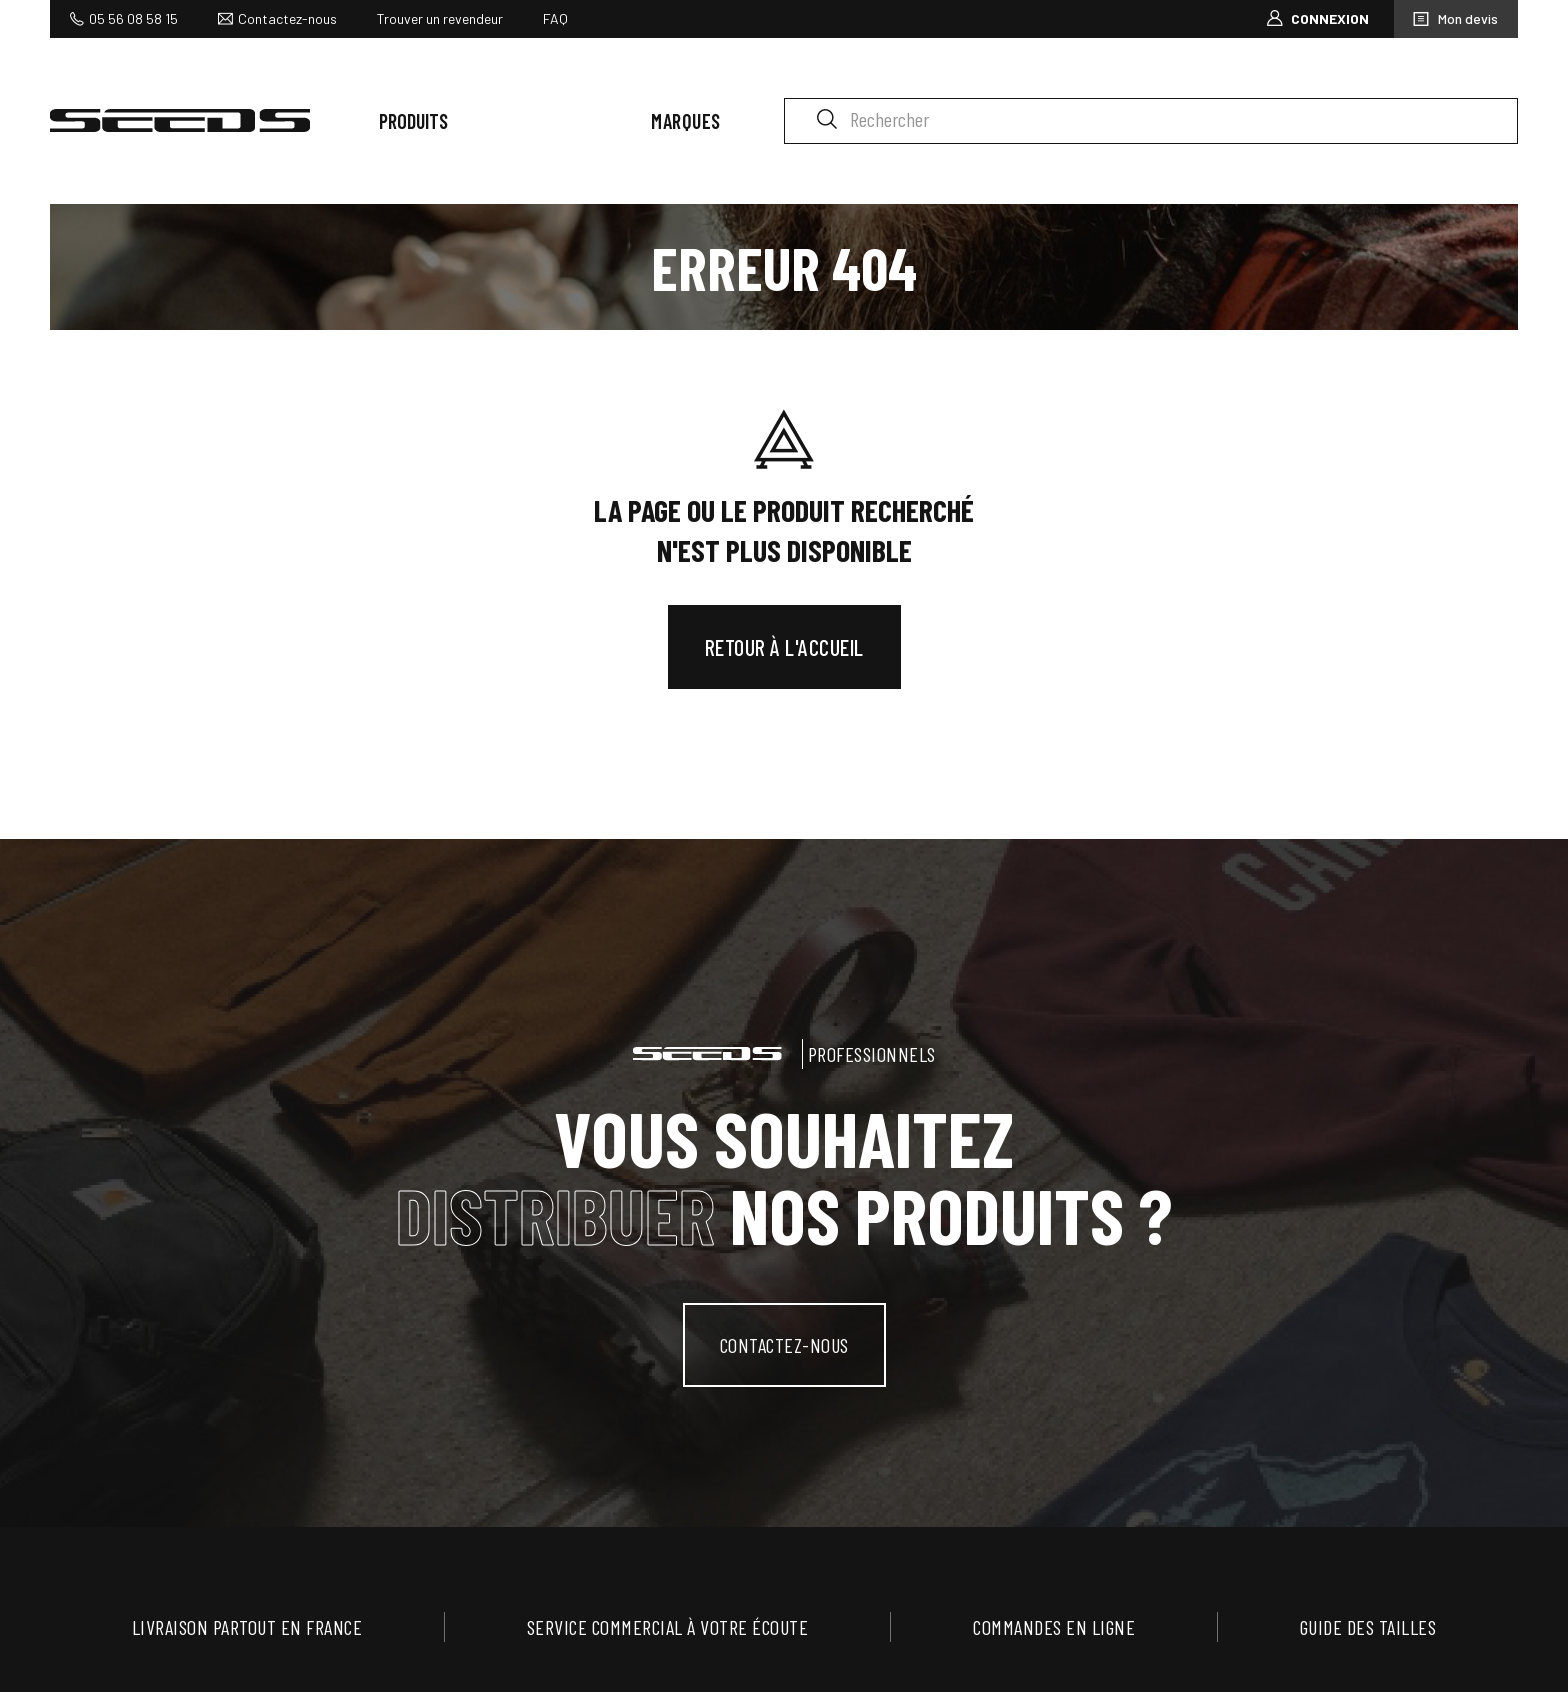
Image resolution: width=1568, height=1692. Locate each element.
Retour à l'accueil (784, 647)
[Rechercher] (1151, 121)
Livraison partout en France (247, 1627)
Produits (413, 121)
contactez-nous (784, 1345)
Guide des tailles (1368, 1627)
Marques (686, 121)
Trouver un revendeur (440, 18)
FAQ (555, 18)
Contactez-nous (287, 18)
